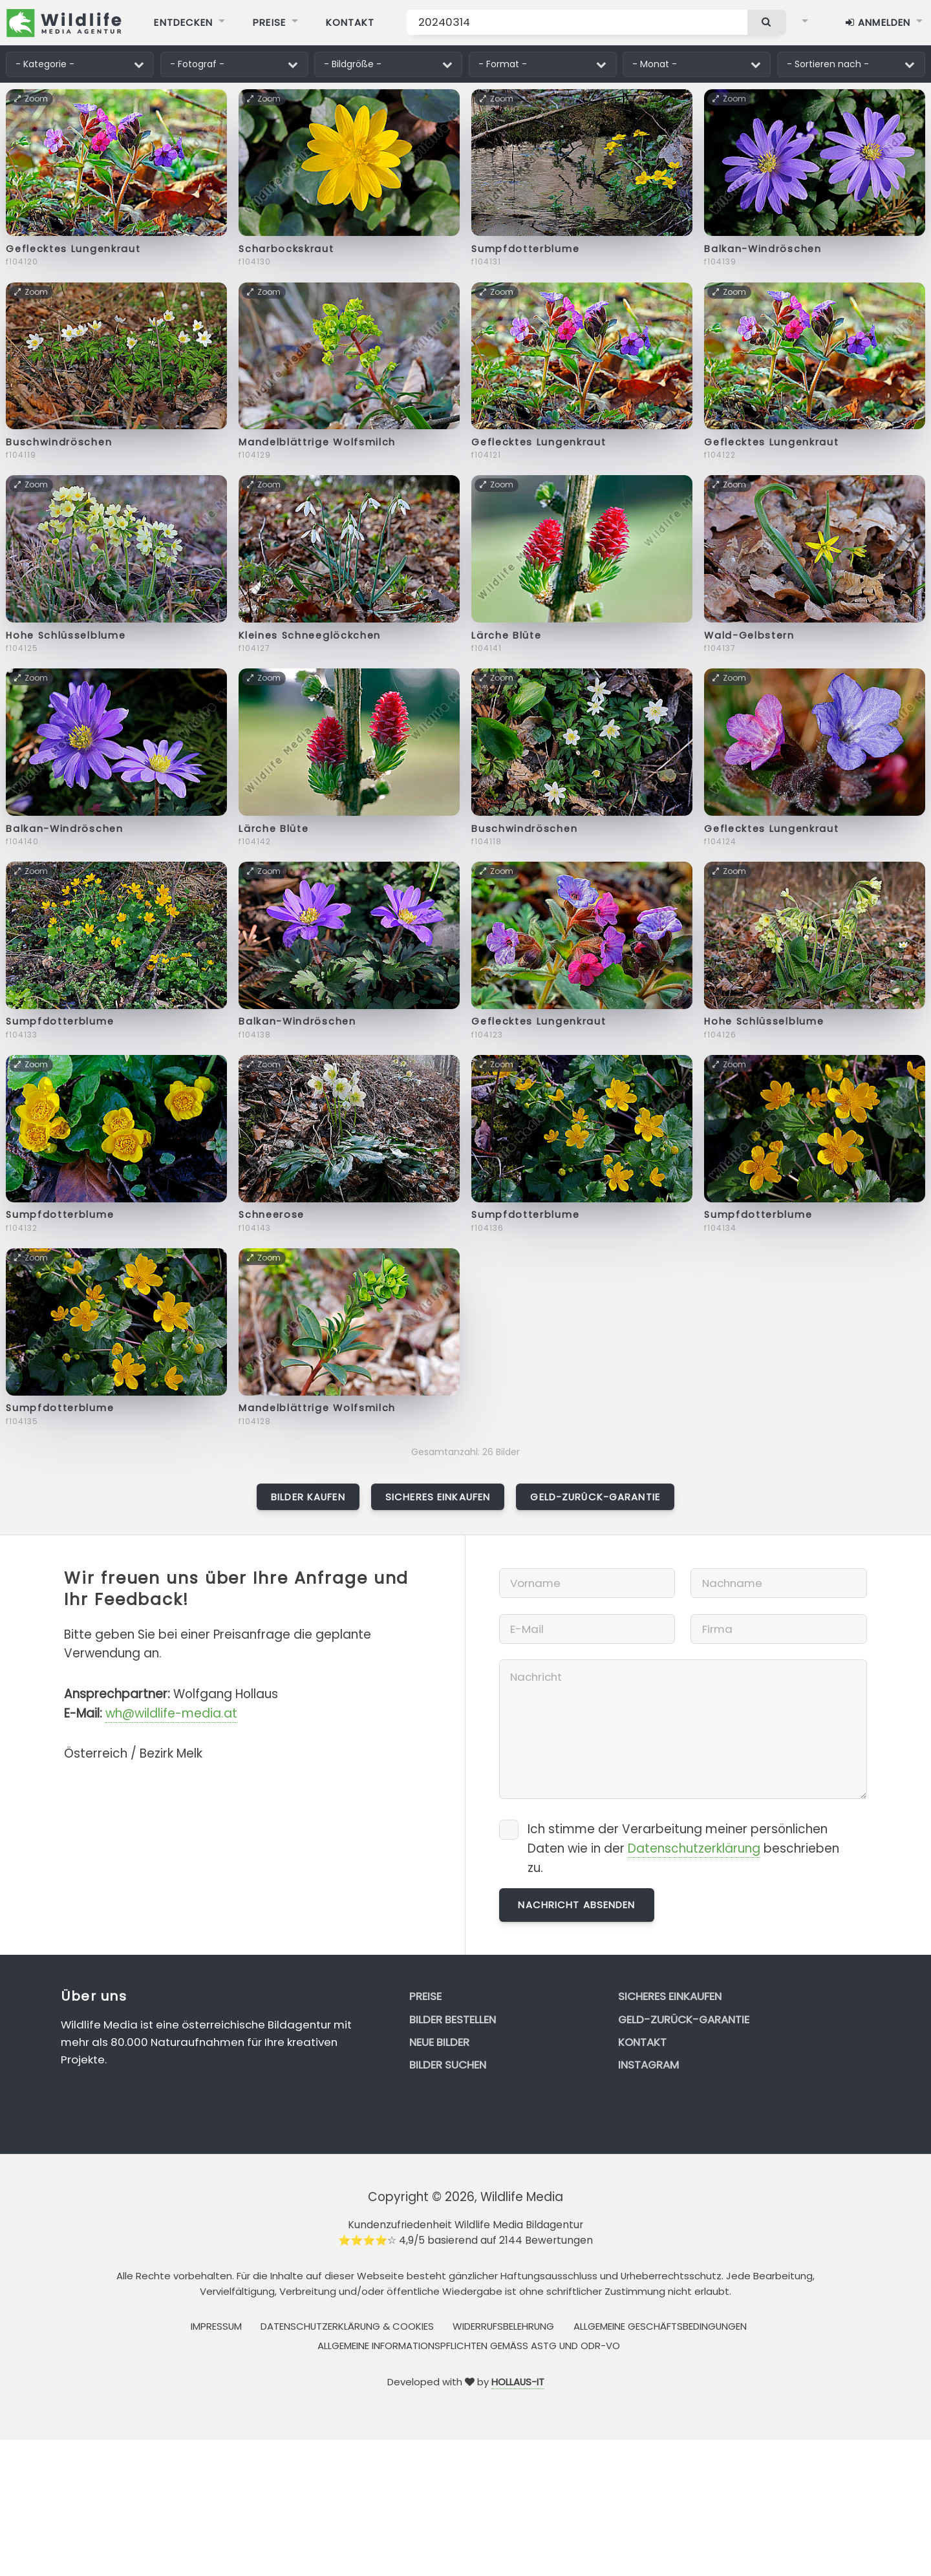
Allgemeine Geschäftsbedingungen (660, 2326)
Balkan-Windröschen (762, 248)
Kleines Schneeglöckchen (310, 635)
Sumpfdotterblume (525, 248)
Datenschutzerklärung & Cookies (347, 2326)
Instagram (648, 2064)
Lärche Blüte (506, 635)
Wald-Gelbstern (749, 635)
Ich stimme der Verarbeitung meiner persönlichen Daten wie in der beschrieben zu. (683, 1848)
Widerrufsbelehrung (503, 2326)
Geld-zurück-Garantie (594, 1497)
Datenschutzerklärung (694, 1848)
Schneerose (272, 1214)
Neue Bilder (439, 2042)
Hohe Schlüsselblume (65, 635)
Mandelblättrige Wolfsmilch (317, 442)
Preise (425, 1996)
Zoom (31, 98)
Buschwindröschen (59, 442)
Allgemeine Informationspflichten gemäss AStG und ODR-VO (468, 2345)
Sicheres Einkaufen (437, 1497)
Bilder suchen (447, 2064)
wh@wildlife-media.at (171, 1713)
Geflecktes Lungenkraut (73, 248)
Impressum (216, 2326)
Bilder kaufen (308, 1497)
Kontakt (642, 2042)
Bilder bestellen (452, 2019)
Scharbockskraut (286, 248)
